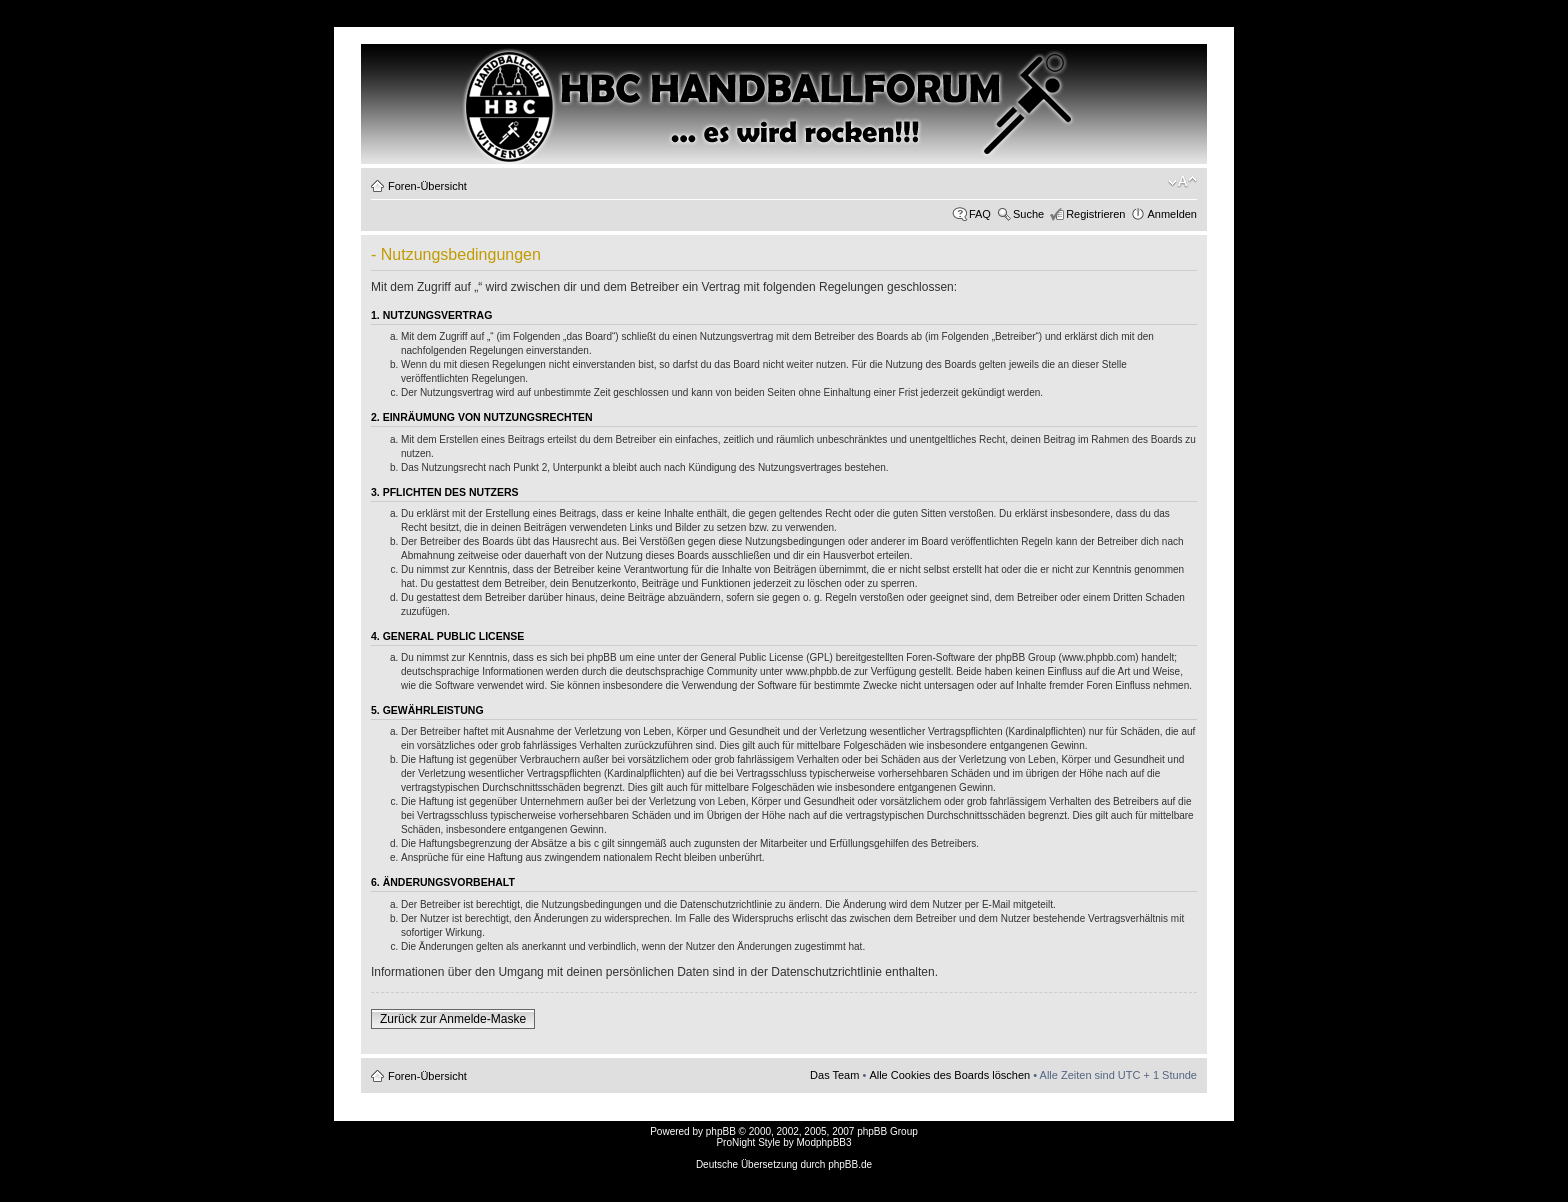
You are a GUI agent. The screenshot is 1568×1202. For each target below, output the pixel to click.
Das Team (834, 1075)
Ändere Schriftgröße (1182, 182)
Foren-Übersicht (427, 186)
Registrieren (1095, 214)
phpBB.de (850, 1164)
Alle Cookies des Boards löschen (949, 1075)
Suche (1028, 214)
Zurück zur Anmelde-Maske (453, 1019)
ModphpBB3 (824, 1142)
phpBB (721, 1131)
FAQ (980, 214)
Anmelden (1172, 214)
